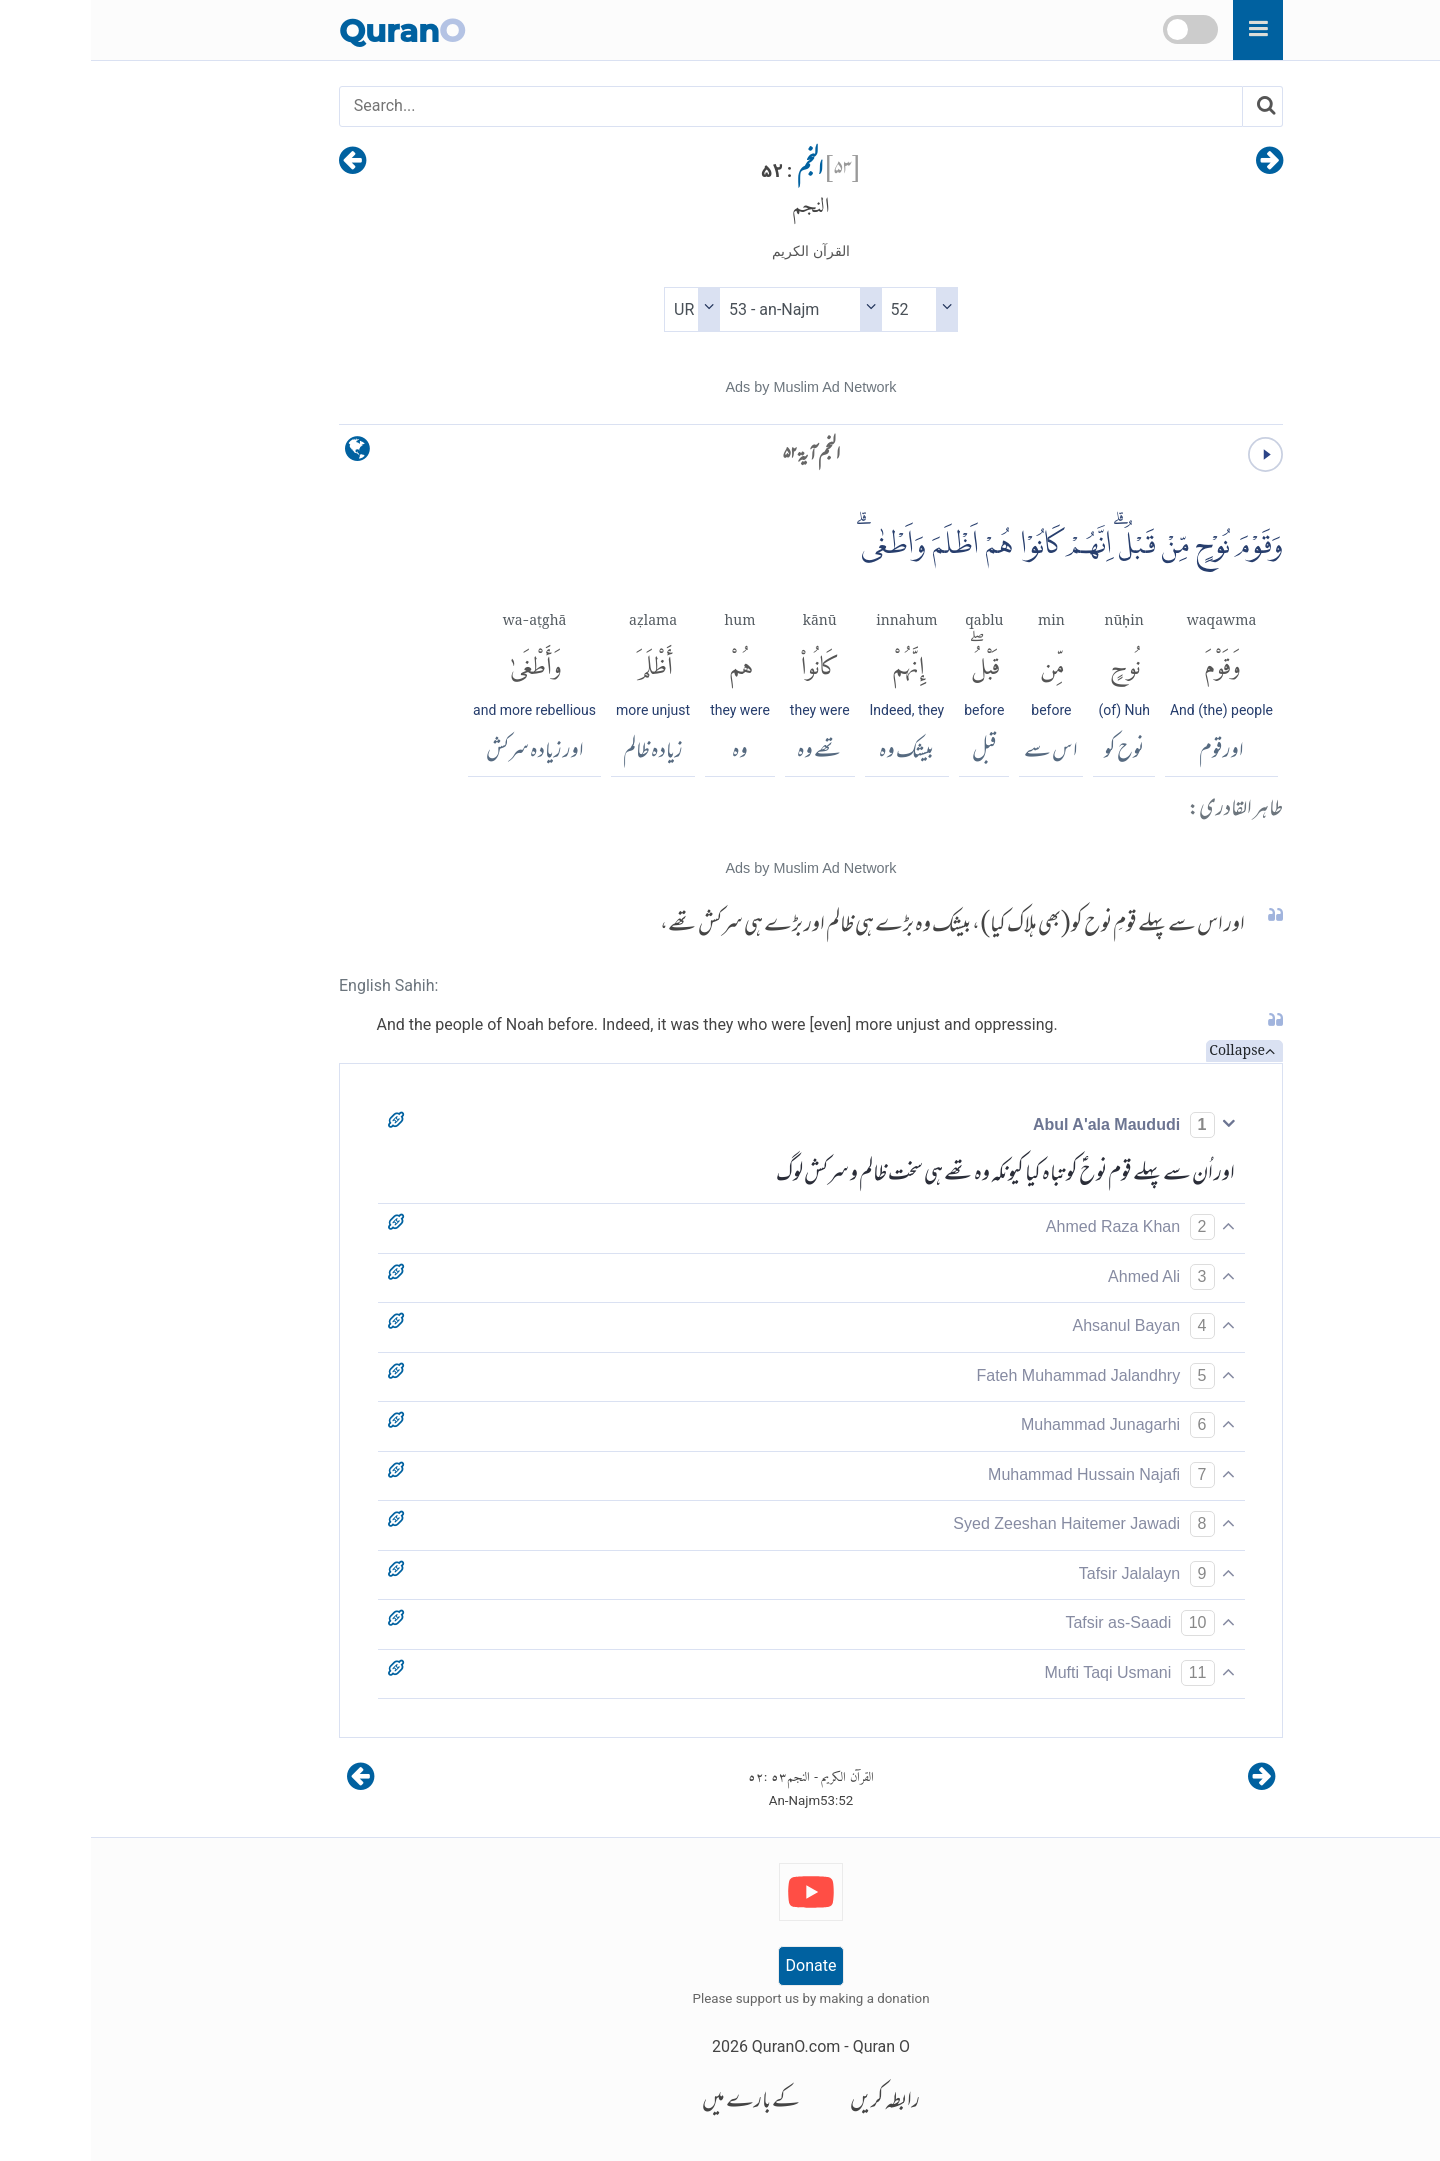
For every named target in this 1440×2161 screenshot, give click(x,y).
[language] (266, 453)
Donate (720, 1965)
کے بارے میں (660, 2102)
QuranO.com (705, 2046)
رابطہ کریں (794, 2102)
